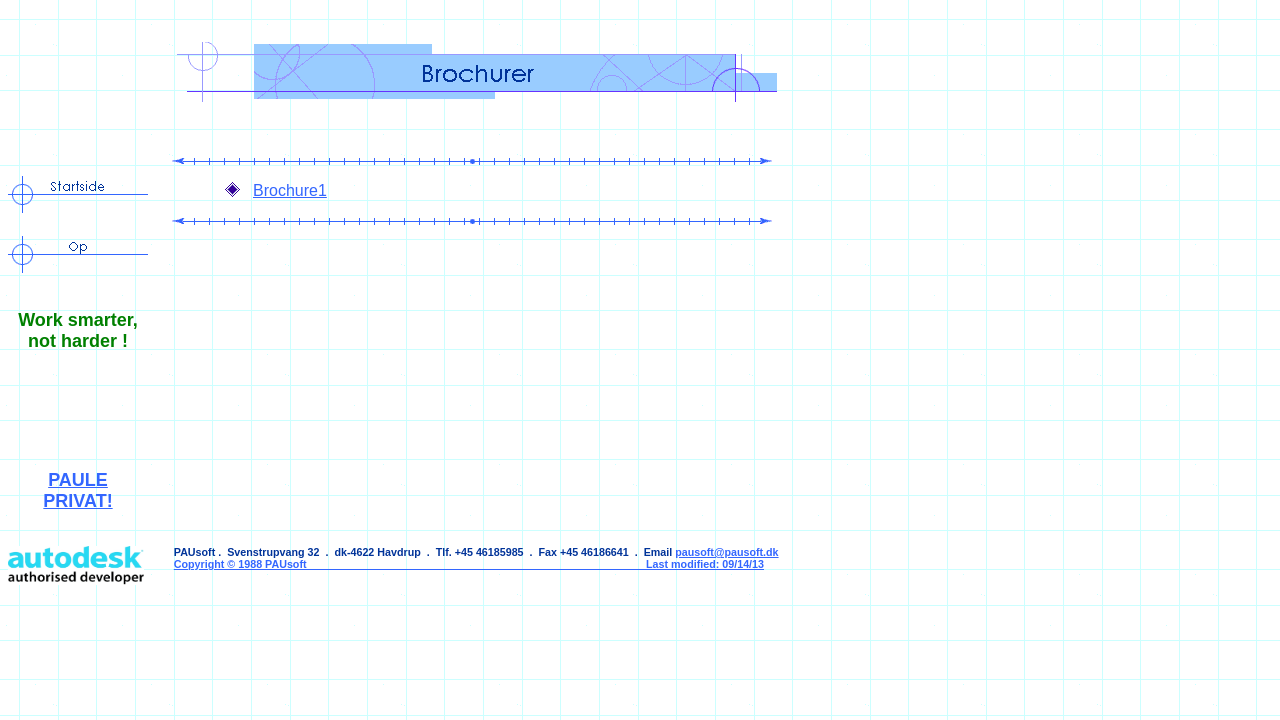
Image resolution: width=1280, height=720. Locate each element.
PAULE (78, 480)
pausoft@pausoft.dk (726, 552)
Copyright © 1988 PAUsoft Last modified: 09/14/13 (469, 564)
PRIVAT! (77, 501)
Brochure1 (290, 190)
